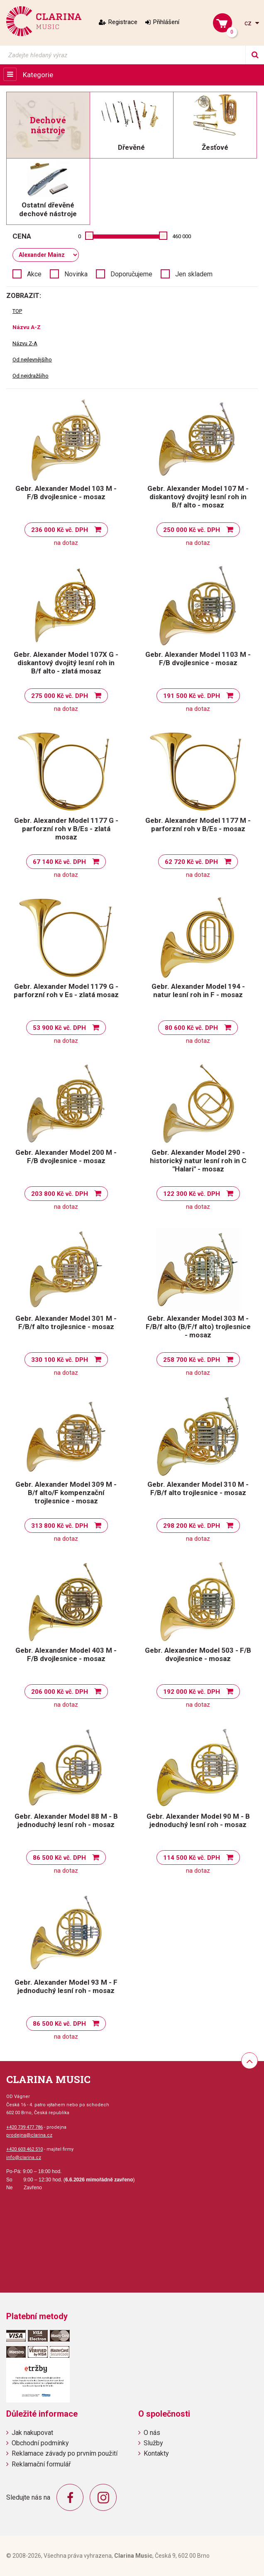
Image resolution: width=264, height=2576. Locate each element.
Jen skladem (194, 274)
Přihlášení (166, 22)
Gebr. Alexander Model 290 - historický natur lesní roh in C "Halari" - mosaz (198, 1160)
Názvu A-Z (26, 327)
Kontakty (156, 2453)
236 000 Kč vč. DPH (59, 530)
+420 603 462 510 (24, 2149)
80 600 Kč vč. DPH (191, 1028)
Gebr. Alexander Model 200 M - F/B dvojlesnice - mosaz (66, 1156)
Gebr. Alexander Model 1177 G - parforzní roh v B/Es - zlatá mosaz (66, 828)
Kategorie (38, 75)
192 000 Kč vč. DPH (191, 1691)
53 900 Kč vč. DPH (59, 1028)
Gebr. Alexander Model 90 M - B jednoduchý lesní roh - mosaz (198, 1820)
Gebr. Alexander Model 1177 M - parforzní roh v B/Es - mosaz (198, 824)
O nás (152, 2433)
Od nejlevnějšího (32, 359)
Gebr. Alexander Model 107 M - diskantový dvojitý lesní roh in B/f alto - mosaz (198, 496)
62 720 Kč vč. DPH (191, 862)
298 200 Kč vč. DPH (191, 1526)
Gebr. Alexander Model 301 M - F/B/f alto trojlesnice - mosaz (66, 1322)
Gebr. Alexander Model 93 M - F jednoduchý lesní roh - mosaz (66, 1986)
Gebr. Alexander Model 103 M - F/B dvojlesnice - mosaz (66, 492)
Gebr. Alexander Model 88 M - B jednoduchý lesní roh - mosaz (66, 1820)
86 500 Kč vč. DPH (59, 1857)
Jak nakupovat (32, 2433)
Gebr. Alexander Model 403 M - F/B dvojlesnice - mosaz (66, 1654)
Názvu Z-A (24, 343)
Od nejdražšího (30, 376)
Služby (153, 2443)
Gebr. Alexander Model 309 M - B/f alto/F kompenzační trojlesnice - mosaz (66, 1492)
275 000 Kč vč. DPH (59, 696)
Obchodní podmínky (40, 2443)
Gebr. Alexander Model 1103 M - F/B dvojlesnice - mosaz (198, 658)
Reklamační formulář (41, 2464)
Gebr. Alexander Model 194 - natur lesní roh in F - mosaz (198, 990)
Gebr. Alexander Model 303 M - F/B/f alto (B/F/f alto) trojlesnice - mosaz (198, 1326)
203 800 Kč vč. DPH (59, 1194)
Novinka (76, 274)
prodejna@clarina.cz (29, 2135)
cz (248, 23)
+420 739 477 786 (24, 2127)
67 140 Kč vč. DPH (59, 862)
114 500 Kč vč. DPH (191, 1857)
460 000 (181, 236)
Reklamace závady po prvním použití (64, 2453)
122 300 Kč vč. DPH (191, 1194)
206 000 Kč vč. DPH (59, 1691)
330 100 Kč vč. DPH (59, 1360)
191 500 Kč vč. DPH (191, 696)
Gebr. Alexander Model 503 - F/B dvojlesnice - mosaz (198, 1654)
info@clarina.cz (23, 2157)
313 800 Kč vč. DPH (59, 1526)
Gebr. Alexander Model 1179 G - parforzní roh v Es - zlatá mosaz (66, 990)
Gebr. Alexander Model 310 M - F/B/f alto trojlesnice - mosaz (198, 1488)
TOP (17, 311)
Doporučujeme (131, 274)
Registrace (122, 22)
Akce (34, 274)
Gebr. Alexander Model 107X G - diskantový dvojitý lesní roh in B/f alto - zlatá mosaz (66, 662)
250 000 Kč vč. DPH (191, 530)
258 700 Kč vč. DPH (191, 1360)
